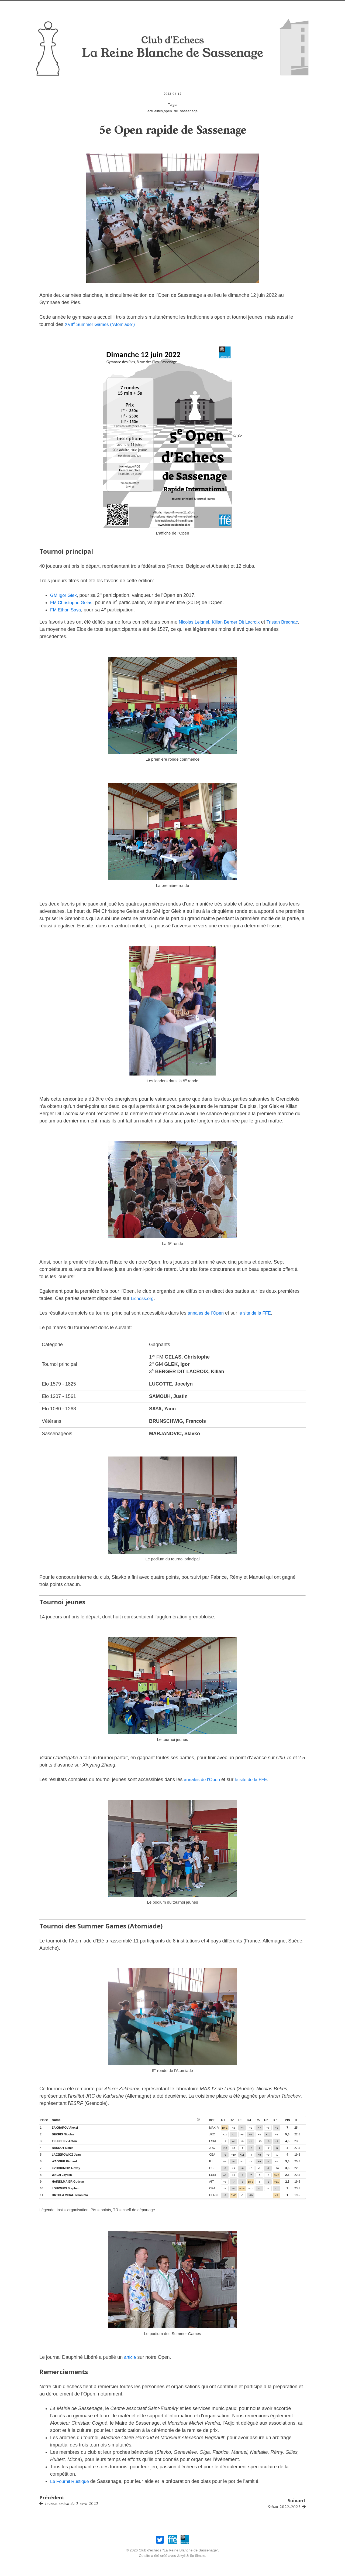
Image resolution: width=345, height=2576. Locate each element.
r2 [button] (232, 2120)
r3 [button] (240, 2120)
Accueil (72, 7)
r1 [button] (223, 2120)
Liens (276, 7)
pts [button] (287, 2120)
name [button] (56, 2120)
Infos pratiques (160, 7)
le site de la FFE (259, 1313)
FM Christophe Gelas (73, 602)
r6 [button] (266, 2120)
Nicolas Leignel (195, 622)
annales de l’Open (207, 1313)
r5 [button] (258, 2120)
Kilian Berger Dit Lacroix (240, 622)
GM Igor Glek (64, 595)
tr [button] (295, 2120)
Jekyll (180, 2554)
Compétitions (251, 7)
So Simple (197, 2554)
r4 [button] (249, 2120)
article (130, 2357)
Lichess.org (143, 1298)
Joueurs (222, 7)
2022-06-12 (172, 94)
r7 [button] (275, 2120)
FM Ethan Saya (67, 609)
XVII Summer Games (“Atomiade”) (103, 324)
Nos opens (96, 7)
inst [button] (211, 2120)
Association (195, 7)
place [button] (44, 2120)
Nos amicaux (125, 7)
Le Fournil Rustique (71, 2481)
